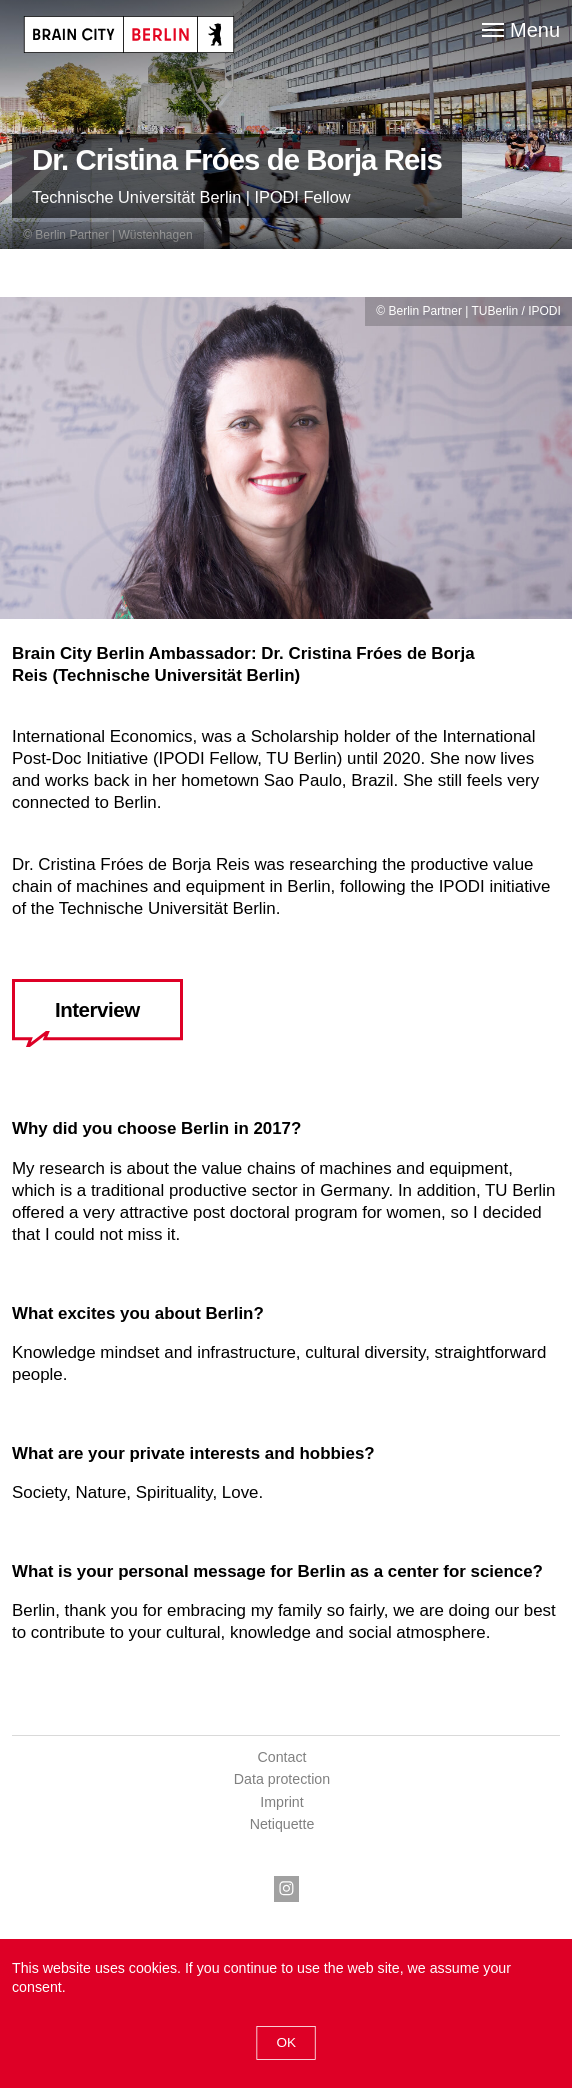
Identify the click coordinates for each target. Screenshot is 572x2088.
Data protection (282, 1779)
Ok (286, 2042)
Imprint (281, 1802)
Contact (282, 1757)
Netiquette (282, 1824)
